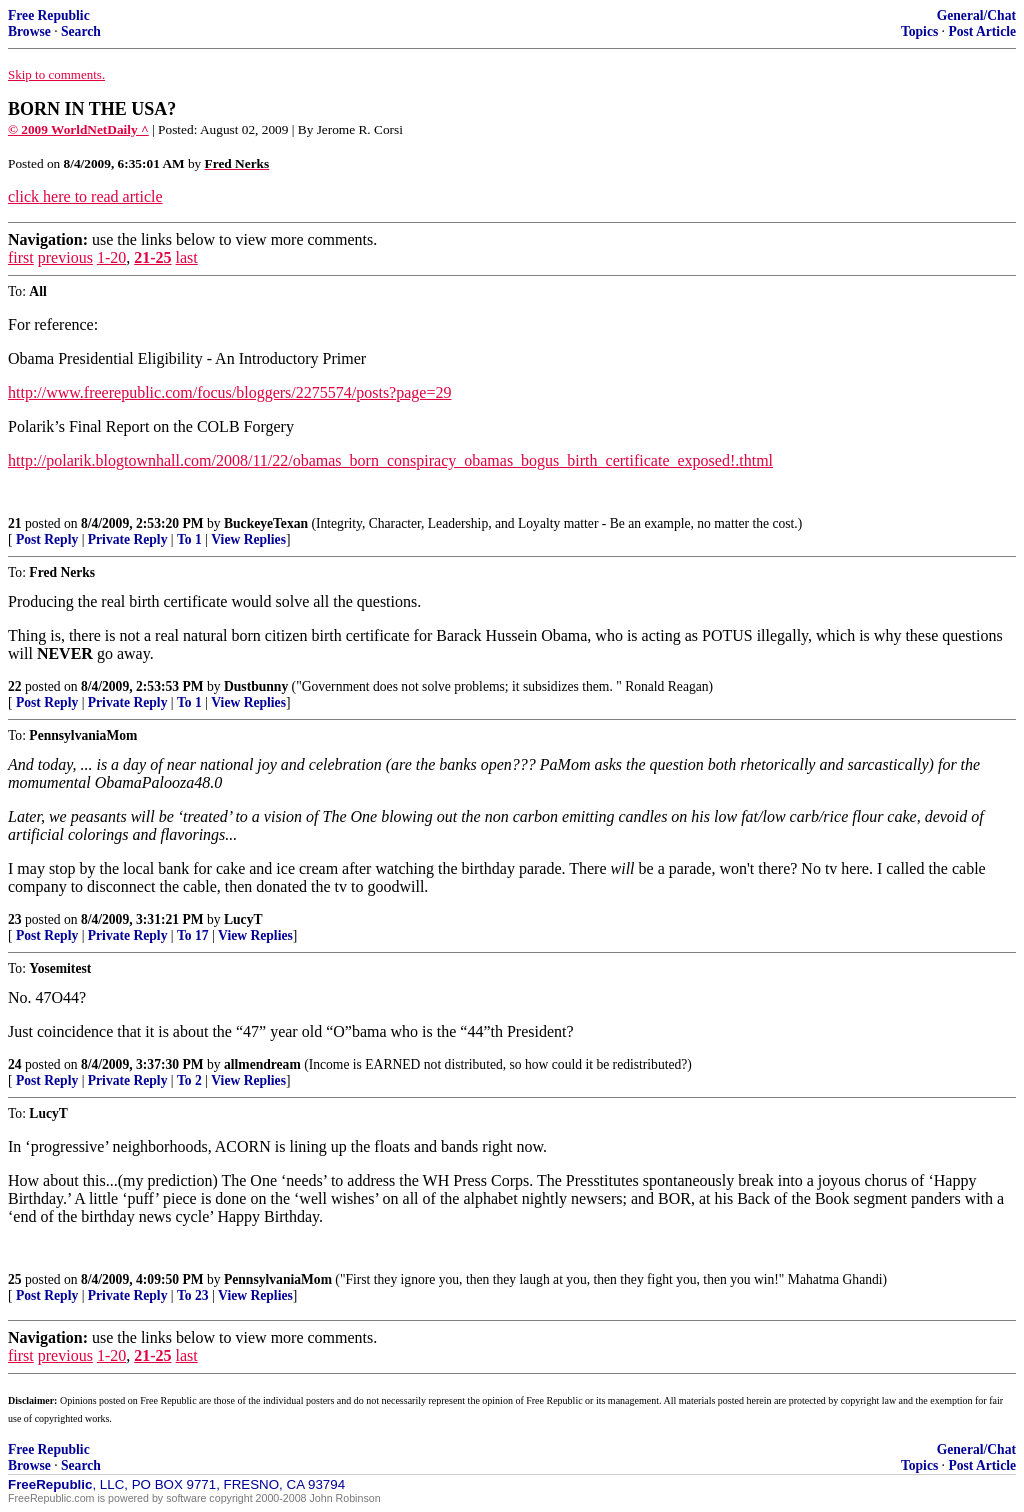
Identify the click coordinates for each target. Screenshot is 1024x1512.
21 (15, 523)
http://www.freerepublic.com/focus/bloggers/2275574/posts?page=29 (229, 392)
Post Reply (47, 539)
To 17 (193, 935)
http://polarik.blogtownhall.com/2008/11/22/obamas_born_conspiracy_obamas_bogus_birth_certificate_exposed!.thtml (390, 460)
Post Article (982, 31)
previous (65, 257)
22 (15, 686)
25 (15, 1279)
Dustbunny (256, 686)
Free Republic (49, 15)
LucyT (243, 919)
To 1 (189, 539)
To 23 (193, 1295)
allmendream (262, 1064)
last (187, 257)
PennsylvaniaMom (278, 1279)
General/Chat (976, 15)
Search (81, 31)
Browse (29, 31)
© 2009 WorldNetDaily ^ (78, 129)
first (21, 257)
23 (15, 919)
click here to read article (85, 196)
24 (15, 1064)
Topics (919, 31)
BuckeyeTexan (266, 523)
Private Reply (128, 539)
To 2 (189, 1080)
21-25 (152, 257)
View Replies (248, 539)
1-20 (111, 257)
